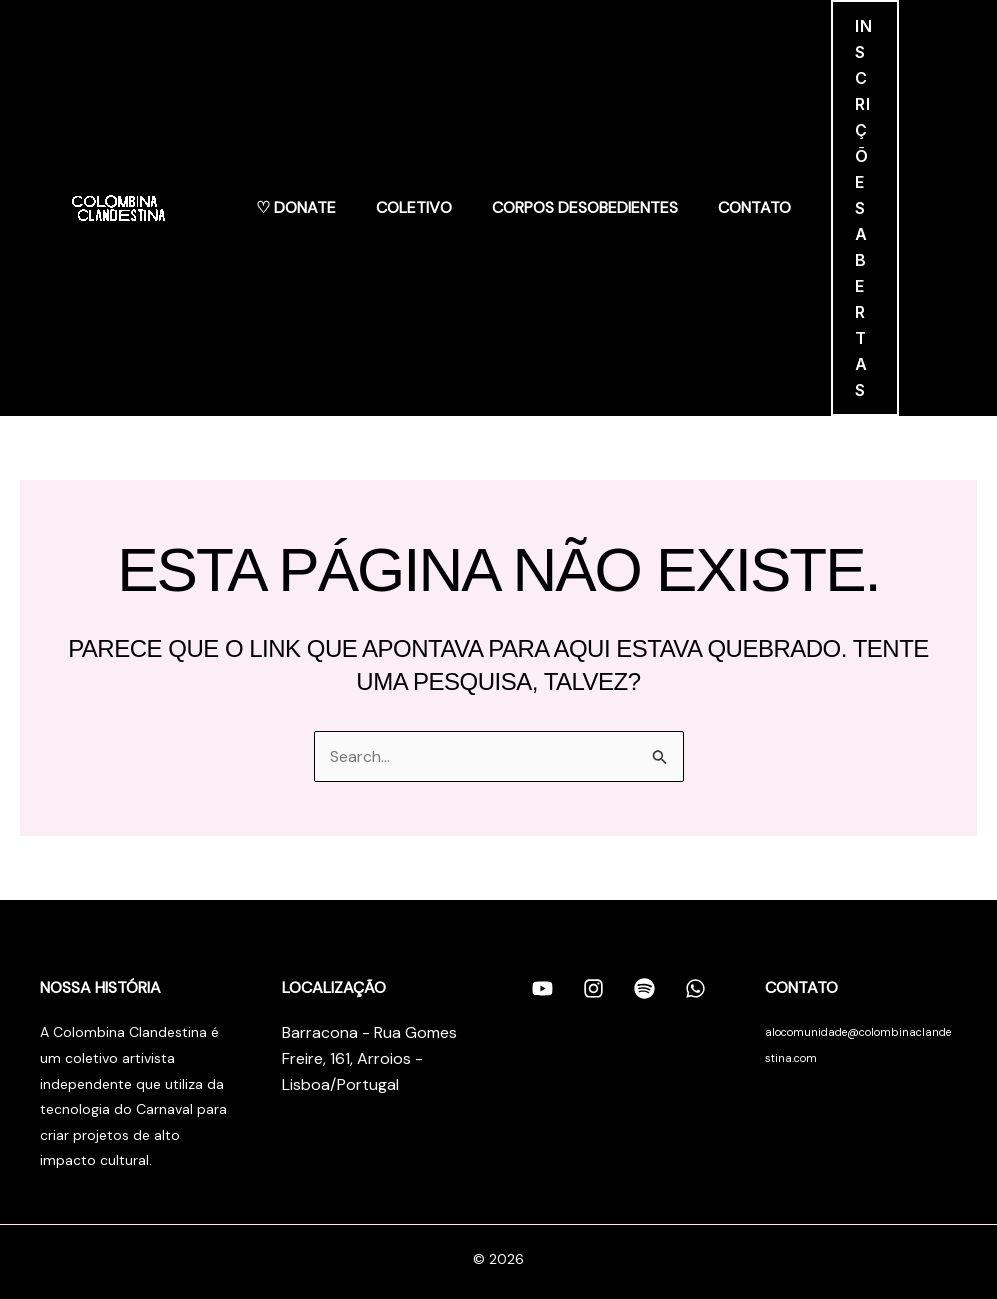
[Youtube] (542, 989)
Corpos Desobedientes (585, 207)
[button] (865, 208)
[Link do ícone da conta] (928, 208)
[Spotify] (644, 989)
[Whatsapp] (695, 989)
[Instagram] (593, 989)
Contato (754, 207)
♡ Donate (296, 207)
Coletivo (414, 207)
